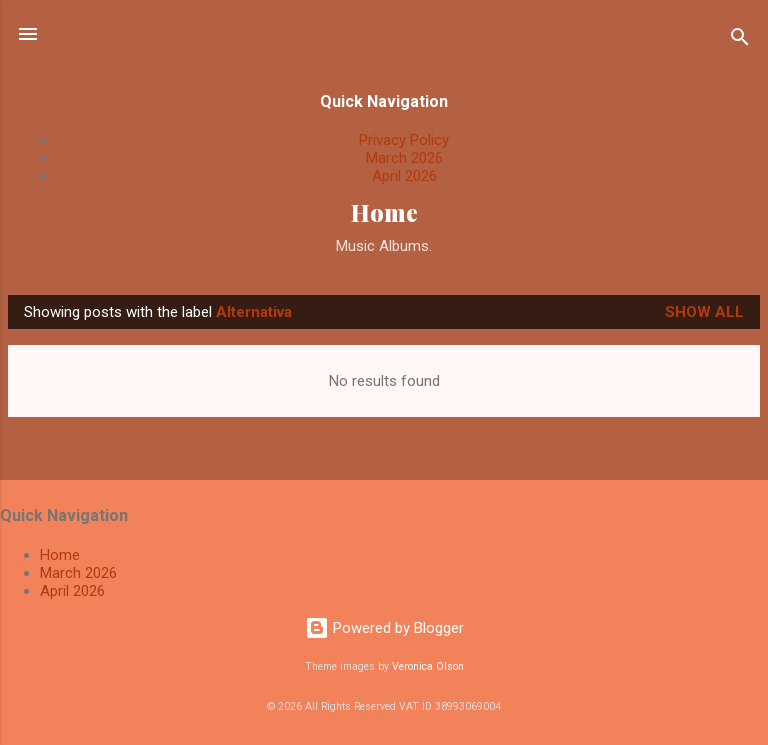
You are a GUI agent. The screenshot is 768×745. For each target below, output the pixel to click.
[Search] (740, 40)
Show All (704, 312)
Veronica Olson (428, 666)
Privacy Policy (404, 140)
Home (384, 212)
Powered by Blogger (384, 628)
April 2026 (404, 176)
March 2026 (404, 158)
